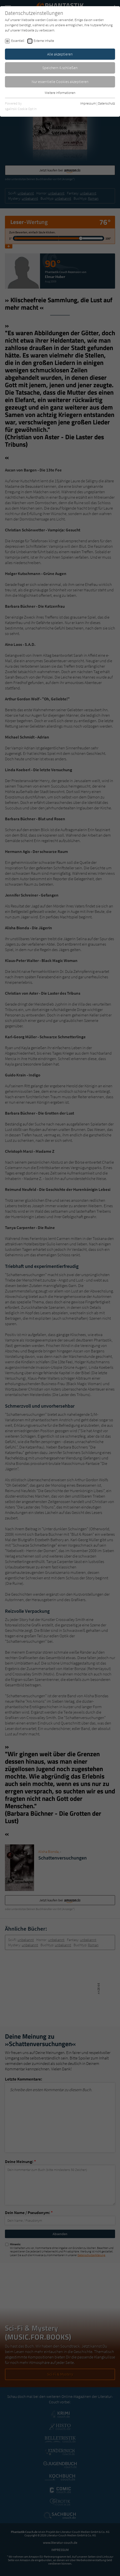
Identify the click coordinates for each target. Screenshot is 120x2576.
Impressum (88, 103)
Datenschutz (106, 103)
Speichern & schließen (60, 67)
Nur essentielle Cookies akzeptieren (60, 81)
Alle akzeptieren (60, 54)
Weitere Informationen (60, 92)
